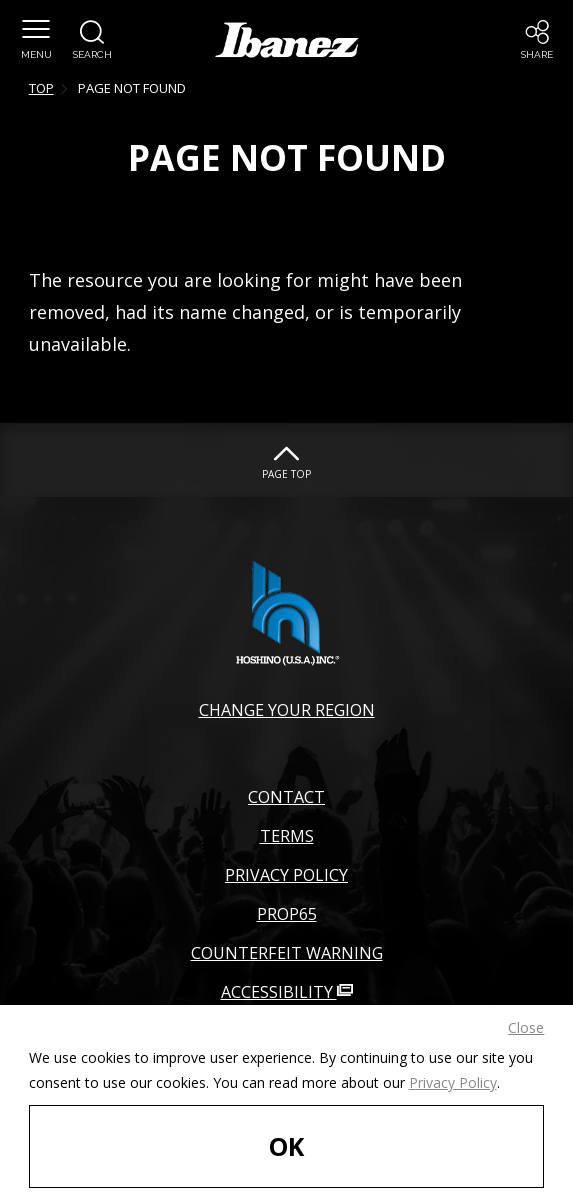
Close (526, 1027)
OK (286, 1146)
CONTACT (286, 797)
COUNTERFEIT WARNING (287, 953)
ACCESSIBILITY (287, 992)
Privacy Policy (453, 1082)
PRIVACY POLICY (286, 875)
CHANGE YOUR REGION (287, 710)
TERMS (287, 836)
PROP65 (287, 914)
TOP (41, 88)
